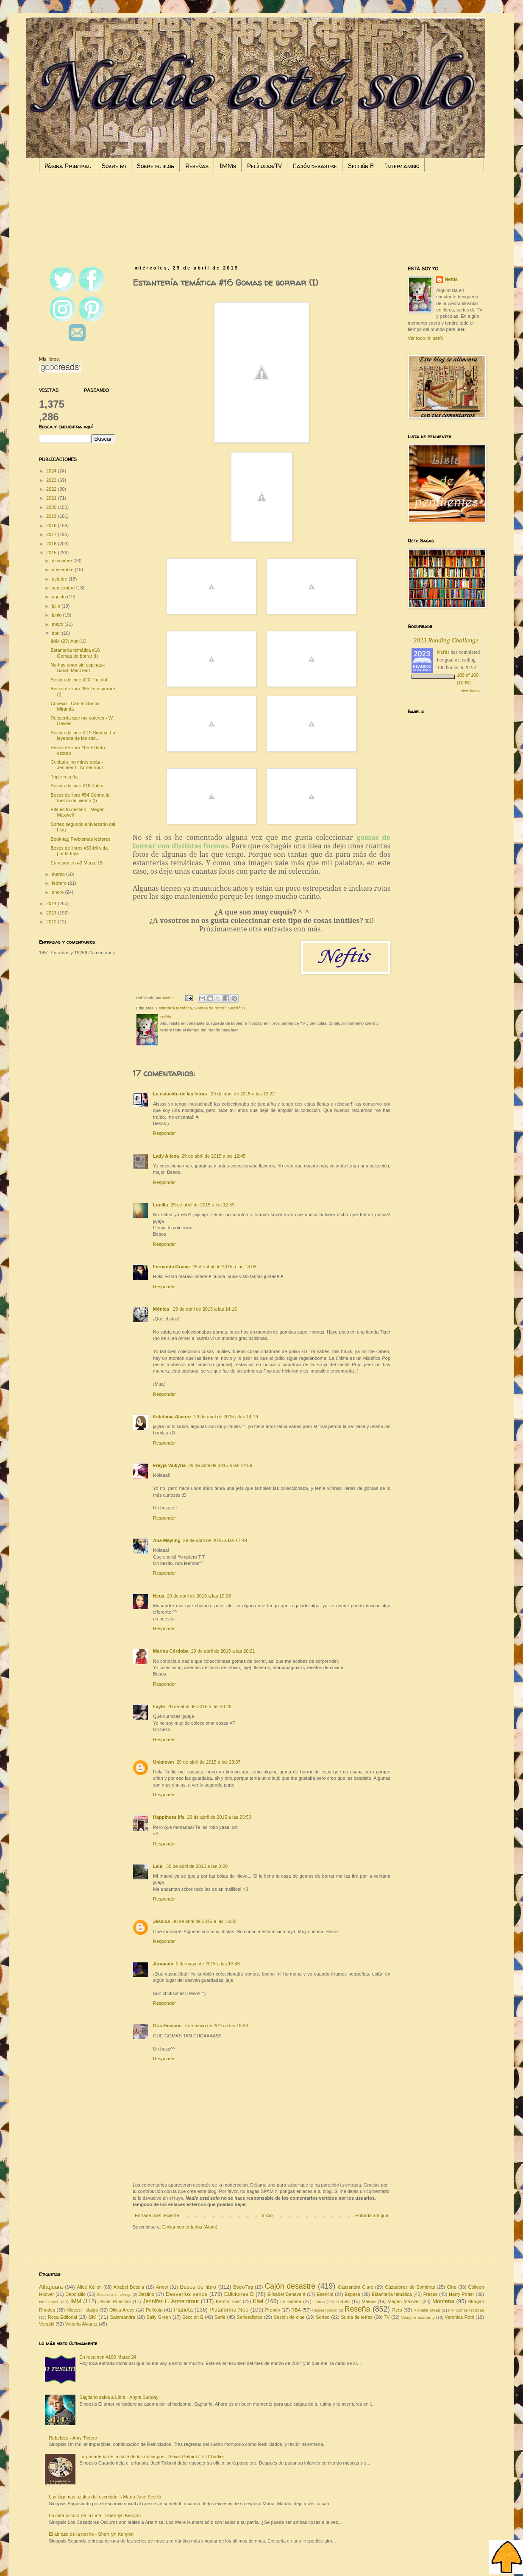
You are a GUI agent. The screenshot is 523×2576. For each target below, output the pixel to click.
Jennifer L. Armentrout (171, 2301)
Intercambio (402, 166)
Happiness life (169, 1817)
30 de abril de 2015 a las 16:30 (204, 1921)
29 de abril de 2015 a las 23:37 (209, 1762)
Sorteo (322, 2317)
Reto (397, 2309)
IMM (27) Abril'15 (68, 641)
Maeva (369, 2301)
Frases (430, 2294)
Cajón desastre (315, 166)
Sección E (361, 166)
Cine (451, 2287)
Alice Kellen (89, 2287)
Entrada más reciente (157, 2215)
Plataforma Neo (228, 2309)
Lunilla (160, 1204)
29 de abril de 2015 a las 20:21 (223, 1650)
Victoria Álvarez (81, 2323)
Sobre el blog (155, 166)
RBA (296, 2309)
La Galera (291, 2301)
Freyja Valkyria (169, 1465)
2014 (52, 903)
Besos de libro (198, 2287)
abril (57, 633)
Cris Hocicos (167, 2025)
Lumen (343, 2301)
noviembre (63, 569)
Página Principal (68, 166)
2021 (52, 497)
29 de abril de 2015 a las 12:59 (202, 1204)
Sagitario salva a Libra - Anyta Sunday (119, 2397)
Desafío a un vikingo (114, 2295)
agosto (59, 596)
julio (56, 606)
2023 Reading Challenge (445, 640)
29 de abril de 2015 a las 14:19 (226, 1416)
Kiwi (258, 2301)
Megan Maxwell (404, 2301)
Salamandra (122, 2317)
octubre (60, 578)
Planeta (183, 2309)
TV (387, 2317)
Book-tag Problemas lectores (80, 839)
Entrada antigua (371, 2215)
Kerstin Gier (228, 2301)
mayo (58, 624)
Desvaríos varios (187, 2294)
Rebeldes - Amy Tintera (73, 2437)
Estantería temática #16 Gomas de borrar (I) (75, 652)
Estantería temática (174, 1008)
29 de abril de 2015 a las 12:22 (243, 1093)
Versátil (46, 2323)
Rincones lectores (467, 2310)
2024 (52, 470)
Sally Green (158, 2317)
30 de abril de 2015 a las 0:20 (197, 1866)
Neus (158, 1595)
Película (154, 2309)
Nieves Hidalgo (82, 2309)
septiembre (64, 587)
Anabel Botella (129, 2287)
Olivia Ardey (121, 2309)
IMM (75, 2301)
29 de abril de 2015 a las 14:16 (205, 1309)
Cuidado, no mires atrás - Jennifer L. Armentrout (76, 764)
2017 (52, 534)
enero (58, 892)
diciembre (62, 560)
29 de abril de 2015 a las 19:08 (199, 1595)
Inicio (267, 2215)
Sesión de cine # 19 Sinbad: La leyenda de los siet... (82, 735)
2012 (52, 921)
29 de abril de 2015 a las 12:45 (213, 1156)
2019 (52, 516)
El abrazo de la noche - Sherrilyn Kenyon (91, 2534)
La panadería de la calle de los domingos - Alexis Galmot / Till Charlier (151, 2456)
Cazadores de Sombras (410, 2287)
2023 (52, 480)
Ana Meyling (167, 1540)
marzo (59, 874)
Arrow (162, 2287)
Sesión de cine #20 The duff (79, 679)
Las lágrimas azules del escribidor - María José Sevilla (105, 2496)
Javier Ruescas (114, 2301)
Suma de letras (357, 2317)
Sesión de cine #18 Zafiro (76, 785)
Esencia (325, 2294)
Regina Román (324, 2310)
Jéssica (161, 1921)
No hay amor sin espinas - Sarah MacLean (77, 667)
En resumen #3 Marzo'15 (76, 862)
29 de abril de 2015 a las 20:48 (199, 1706)
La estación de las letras (180, 1093)
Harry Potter (461, 2294)
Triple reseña (64, 776)
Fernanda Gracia (171, 1266)
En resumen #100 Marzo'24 (107, 2356)
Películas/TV (264, 166)
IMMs (228, 166)
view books (470, 690)
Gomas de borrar (209, 1008)
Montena (443, 2301)
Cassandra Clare (355, 2287)
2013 (52, 912)
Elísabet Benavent (286, 2294)
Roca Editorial (62, 2317)
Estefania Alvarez (172, 1416)
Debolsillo (75, 2294)
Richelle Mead (426, 2310)
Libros (319, 2301)
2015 (52, 552)
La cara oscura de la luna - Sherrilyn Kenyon (95, 2515)
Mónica (161, 1309)
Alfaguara (51, 2287)
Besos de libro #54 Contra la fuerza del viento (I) (79, 797)
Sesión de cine (289, 2317)
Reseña (357, 2309)
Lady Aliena (166, 1156)
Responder (164, 1133)
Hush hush (49, 2301)
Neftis (451, 279)
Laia (158, 1866)
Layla (159, 1706)
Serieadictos (250, 2317)
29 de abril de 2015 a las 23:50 (219, 1817)
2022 (52, 489)
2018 (52, 525)
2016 (52, 543)
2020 (52, 507)
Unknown (163, 1762)
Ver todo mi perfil (425, 338)
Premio (272, 2309)
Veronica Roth (459, 2317)
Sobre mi (114, 166)
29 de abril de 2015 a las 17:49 (215, 1540)
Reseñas (197, 166)
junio (57, 614)
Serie (219, 2317)
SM (92, 2317)
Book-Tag (243, 2287)
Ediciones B (239, 2294)
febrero (60, 883)
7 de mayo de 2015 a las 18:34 (216, 2025)
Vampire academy (417, 2317)
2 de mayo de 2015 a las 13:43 (208, 1963)
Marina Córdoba (171, 1650)
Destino (146, 2294)
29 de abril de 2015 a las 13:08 (224, 1266)
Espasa (352, 2294)
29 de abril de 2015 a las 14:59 (220, 1465)
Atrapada (163, 1963)
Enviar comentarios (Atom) (189, 2226)
